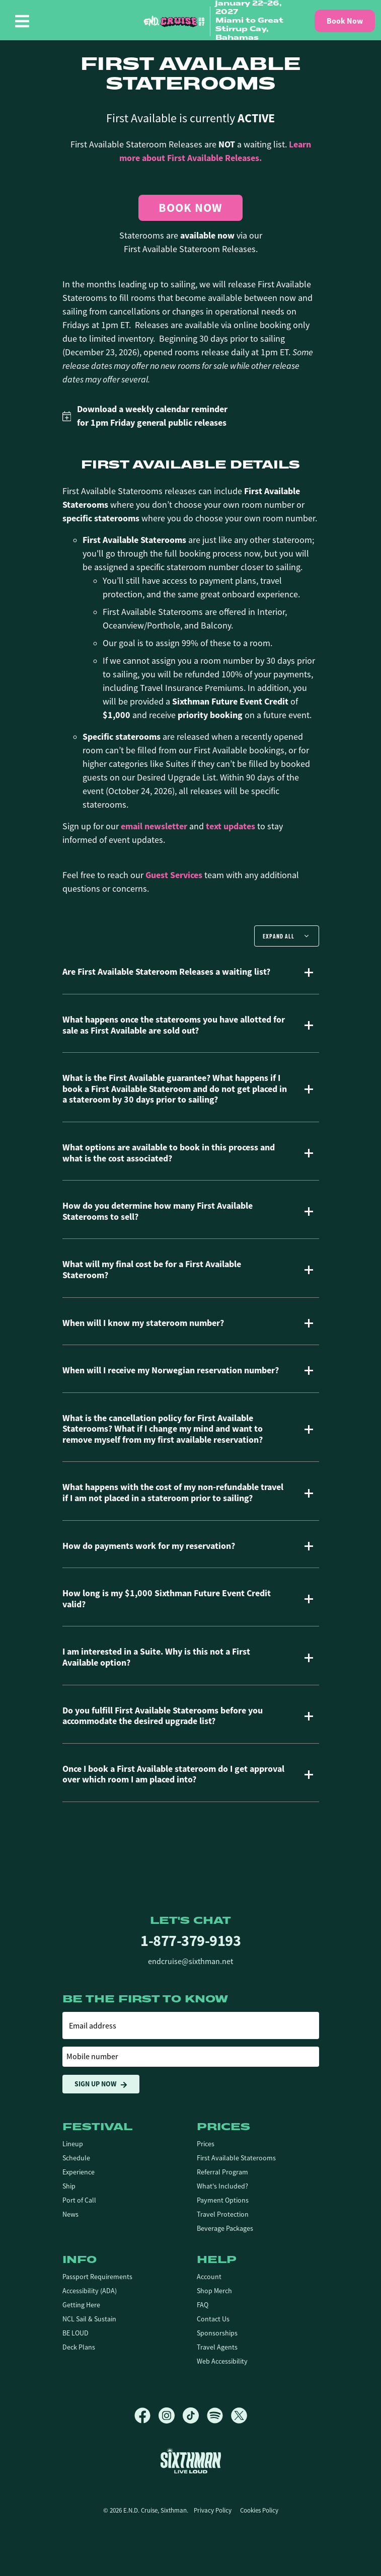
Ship (68, 2186)
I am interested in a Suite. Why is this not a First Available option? (156, 1657)
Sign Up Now (100, 2084)
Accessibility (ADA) (89, 2290)
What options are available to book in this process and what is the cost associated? (168, 1153)
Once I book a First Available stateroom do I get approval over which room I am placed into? (173, 1774)
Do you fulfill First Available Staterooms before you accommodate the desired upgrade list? (162, 1716)
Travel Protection (223, 2214)
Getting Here (81, 2304)
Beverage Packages (225, 2228)
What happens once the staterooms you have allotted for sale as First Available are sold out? (173, 1025)
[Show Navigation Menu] (22, 21)
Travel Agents (217, 2347)
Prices (205, 2143)
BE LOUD (75, 2332)
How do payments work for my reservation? (148, 1546)
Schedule (76, 2157)
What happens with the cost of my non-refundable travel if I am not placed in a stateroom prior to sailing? (172, 1493)
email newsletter (154, 826)
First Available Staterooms (236, 2157)
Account (209, 2276)
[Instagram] (171, 2415)
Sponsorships (217, 2332)
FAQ (202, 2304)
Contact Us (213, 2318)
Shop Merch (214, 2290)
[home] (218, 21)
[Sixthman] (191, 2460)
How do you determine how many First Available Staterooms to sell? (157, 1211)
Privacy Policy (213, 2510)
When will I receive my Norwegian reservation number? (170, 1370)
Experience (78, 2171)
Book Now (345, 21)
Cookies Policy (259, 2510)
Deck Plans (78, 2347)
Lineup (72, 2143)
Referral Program (222, 2171)
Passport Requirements (97, 2276)
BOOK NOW (190, 208)
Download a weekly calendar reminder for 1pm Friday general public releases (145, 416)
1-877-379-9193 (190, 1940)
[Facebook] (146, 2415)
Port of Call (79, 2200)
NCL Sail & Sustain (89, 2318)
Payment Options (223, 2200)
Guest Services (173, 875)
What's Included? (222, 2186)
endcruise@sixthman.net (190, 1962)
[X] (239, 2415)
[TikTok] (195, 2415)
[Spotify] (219, 2415)
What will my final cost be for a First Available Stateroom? (151, 1270)
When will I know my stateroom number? (143, 1323)
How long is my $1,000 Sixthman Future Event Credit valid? (166, 1599)
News (70, 2214)
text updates (230, 826)
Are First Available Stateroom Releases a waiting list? (166, 972)
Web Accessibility (222, 2361)
